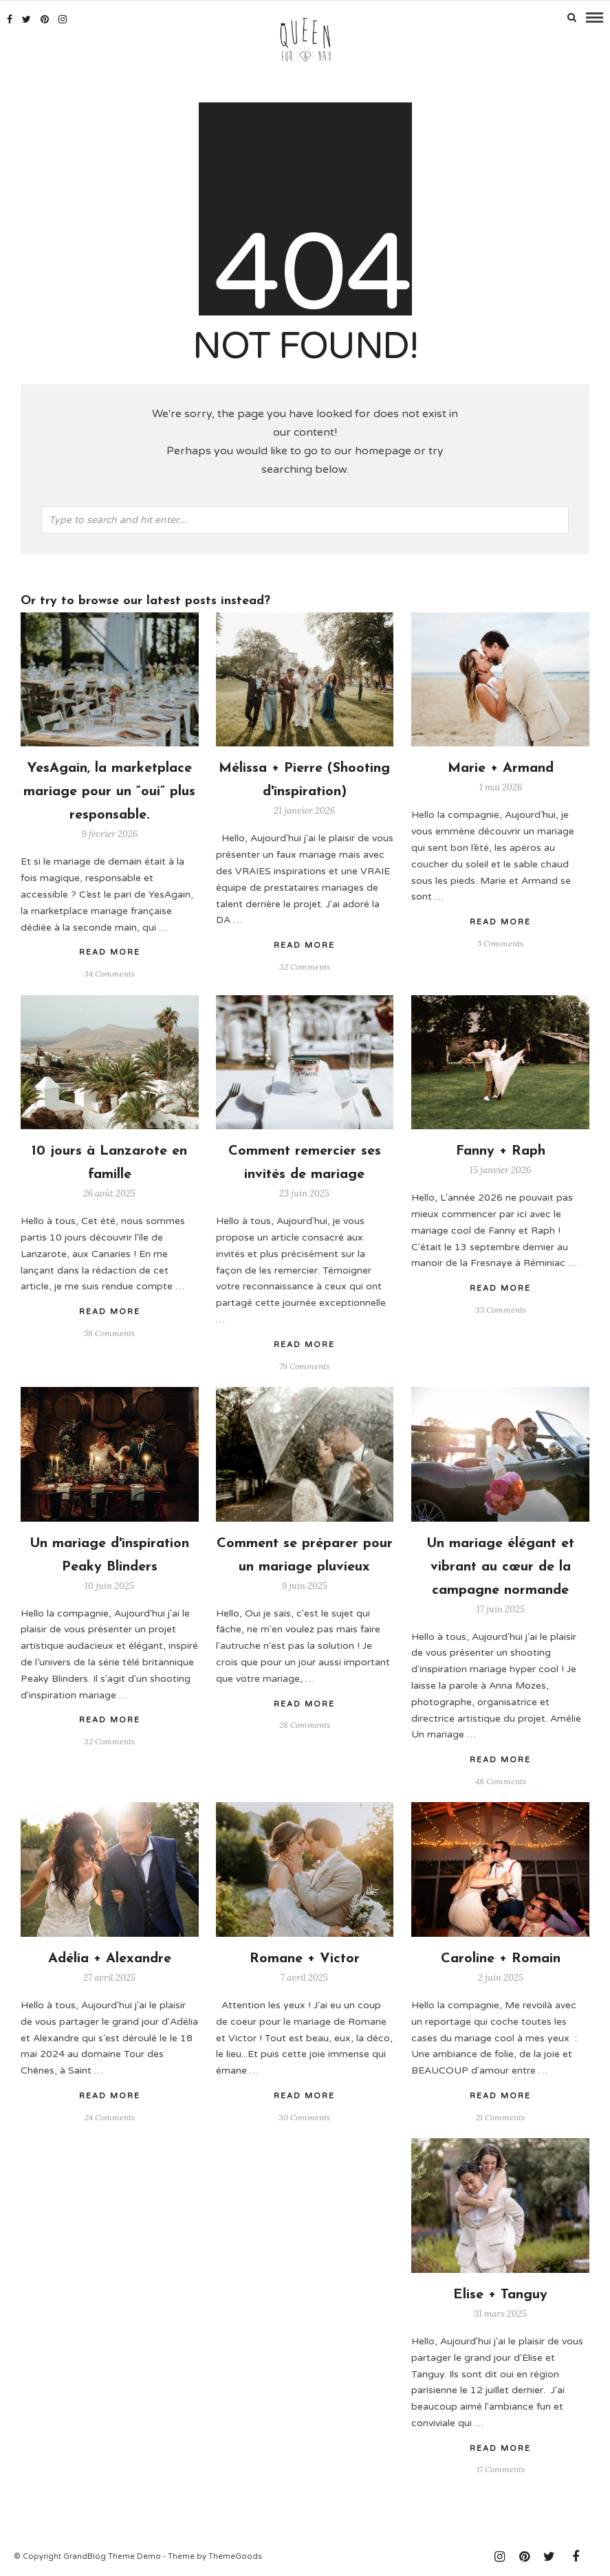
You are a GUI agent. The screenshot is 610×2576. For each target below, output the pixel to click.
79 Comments (304, 1364)
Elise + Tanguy (500, 2293)
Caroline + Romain (500, 1957)
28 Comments (304, 1723)
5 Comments (500, 941)
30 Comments (304, 2115)
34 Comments (109, 971)
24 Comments (110, 2115)
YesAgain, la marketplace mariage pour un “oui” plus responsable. (109, 790)
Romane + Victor (305, 1957)
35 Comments (500, 1307)
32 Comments (304, 964)
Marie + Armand (501, 767)
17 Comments (501, 2468)
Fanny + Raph (500, 1149)
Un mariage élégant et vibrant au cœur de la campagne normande (500, 1565)
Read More (500, 919)
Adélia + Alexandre (109, 1957)
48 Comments (500, 1779)
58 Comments (109, 1331)
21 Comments (500, 2115)
